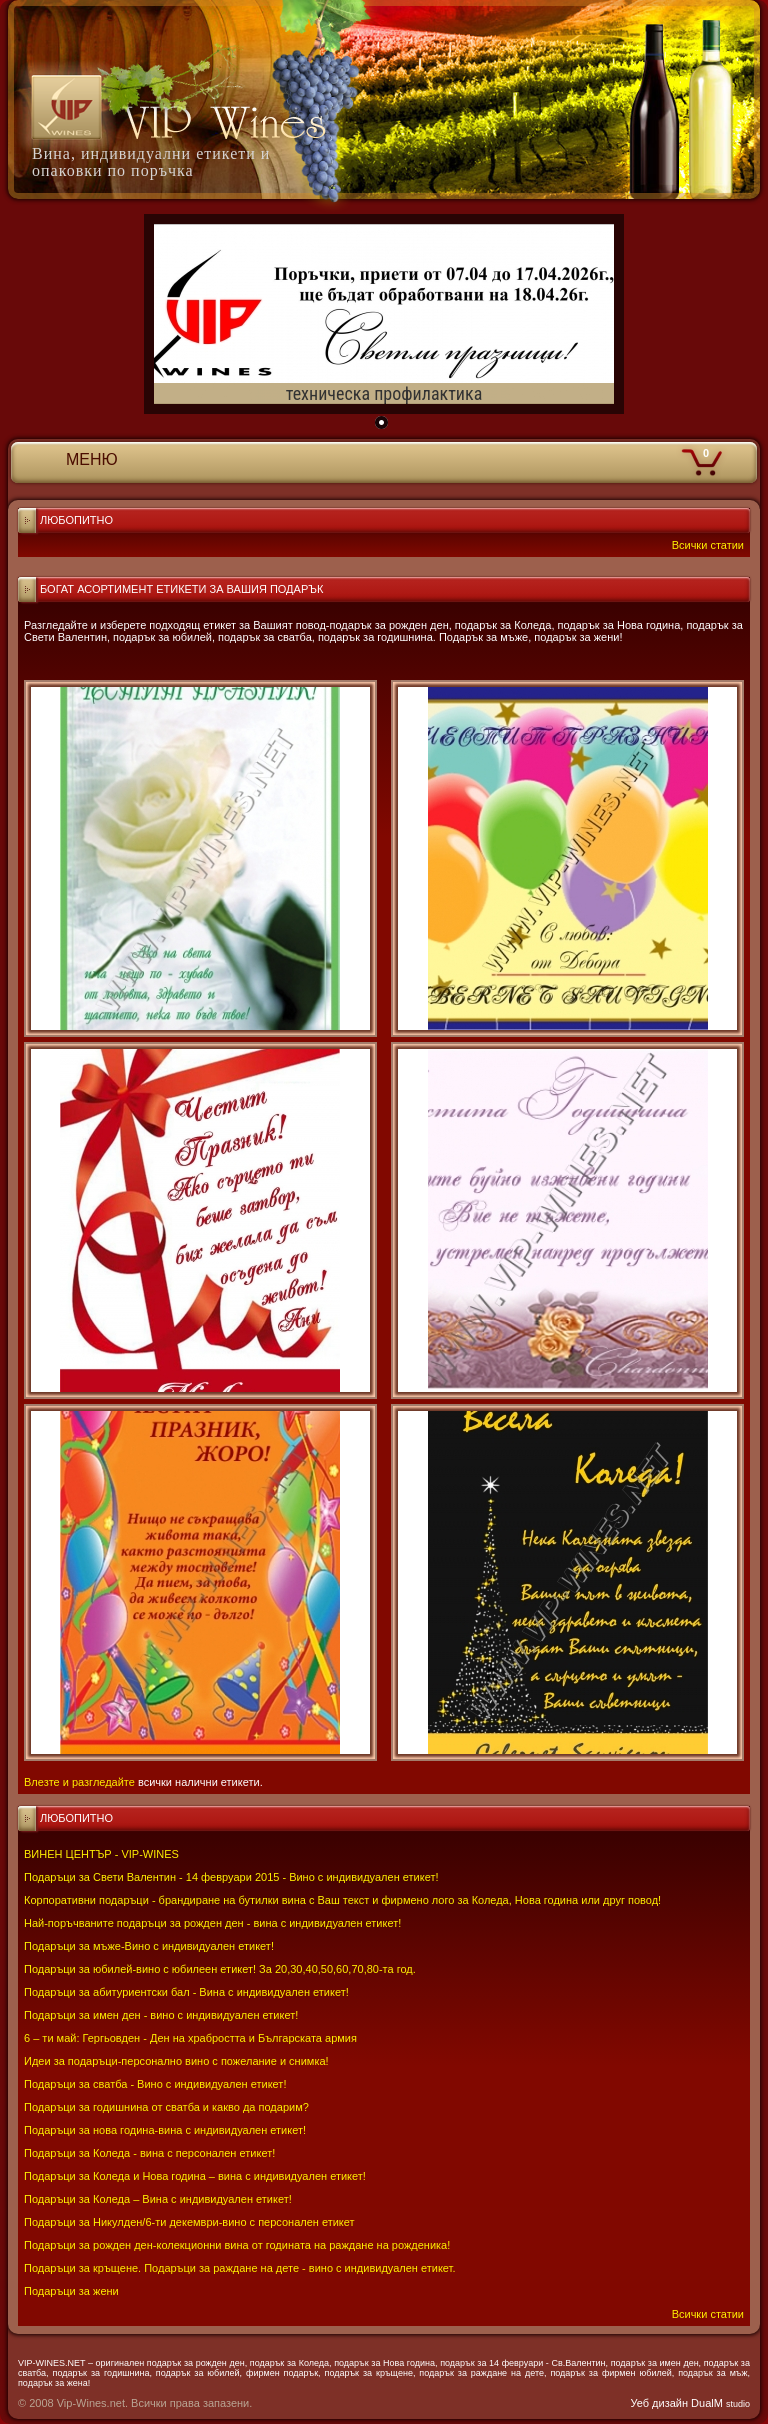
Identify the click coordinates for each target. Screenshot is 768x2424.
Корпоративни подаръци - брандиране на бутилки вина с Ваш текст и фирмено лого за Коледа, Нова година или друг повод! (342, 1900)
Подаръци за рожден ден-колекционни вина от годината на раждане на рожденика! (237, 2245)
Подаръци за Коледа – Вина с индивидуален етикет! (158, 2199)
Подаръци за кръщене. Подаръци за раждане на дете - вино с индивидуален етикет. (239, 2268)
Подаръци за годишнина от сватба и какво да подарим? (166, 2107)
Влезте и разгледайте (79, 1782)
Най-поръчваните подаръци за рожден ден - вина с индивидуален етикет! (212, 1923)
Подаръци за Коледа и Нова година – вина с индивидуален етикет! (195, 2176)
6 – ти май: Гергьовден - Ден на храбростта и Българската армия (190, 2038)
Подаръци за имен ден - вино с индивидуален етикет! (161, 2015)
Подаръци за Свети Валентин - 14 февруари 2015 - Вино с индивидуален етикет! (231, 1877)
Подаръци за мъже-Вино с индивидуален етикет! (149, 1946)
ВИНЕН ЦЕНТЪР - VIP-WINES (101, 1854)
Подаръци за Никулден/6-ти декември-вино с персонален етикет (189, 2222)
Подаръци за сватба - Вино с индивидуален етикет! (155, 2084)
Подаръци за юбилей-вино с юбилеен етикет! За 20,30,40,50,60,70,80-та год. (220, 1969)
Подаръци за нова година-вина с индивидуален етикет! (165, 2130)
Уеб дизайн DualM (690, 2403)
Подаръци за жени (71, 2291)
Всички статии (708, 2314)
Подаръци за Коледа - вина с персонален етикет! (149, 2153)
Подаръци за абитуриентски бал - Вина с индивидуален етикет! (186, 1992)
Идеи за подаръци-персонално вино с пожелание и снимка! (176, 2061)
